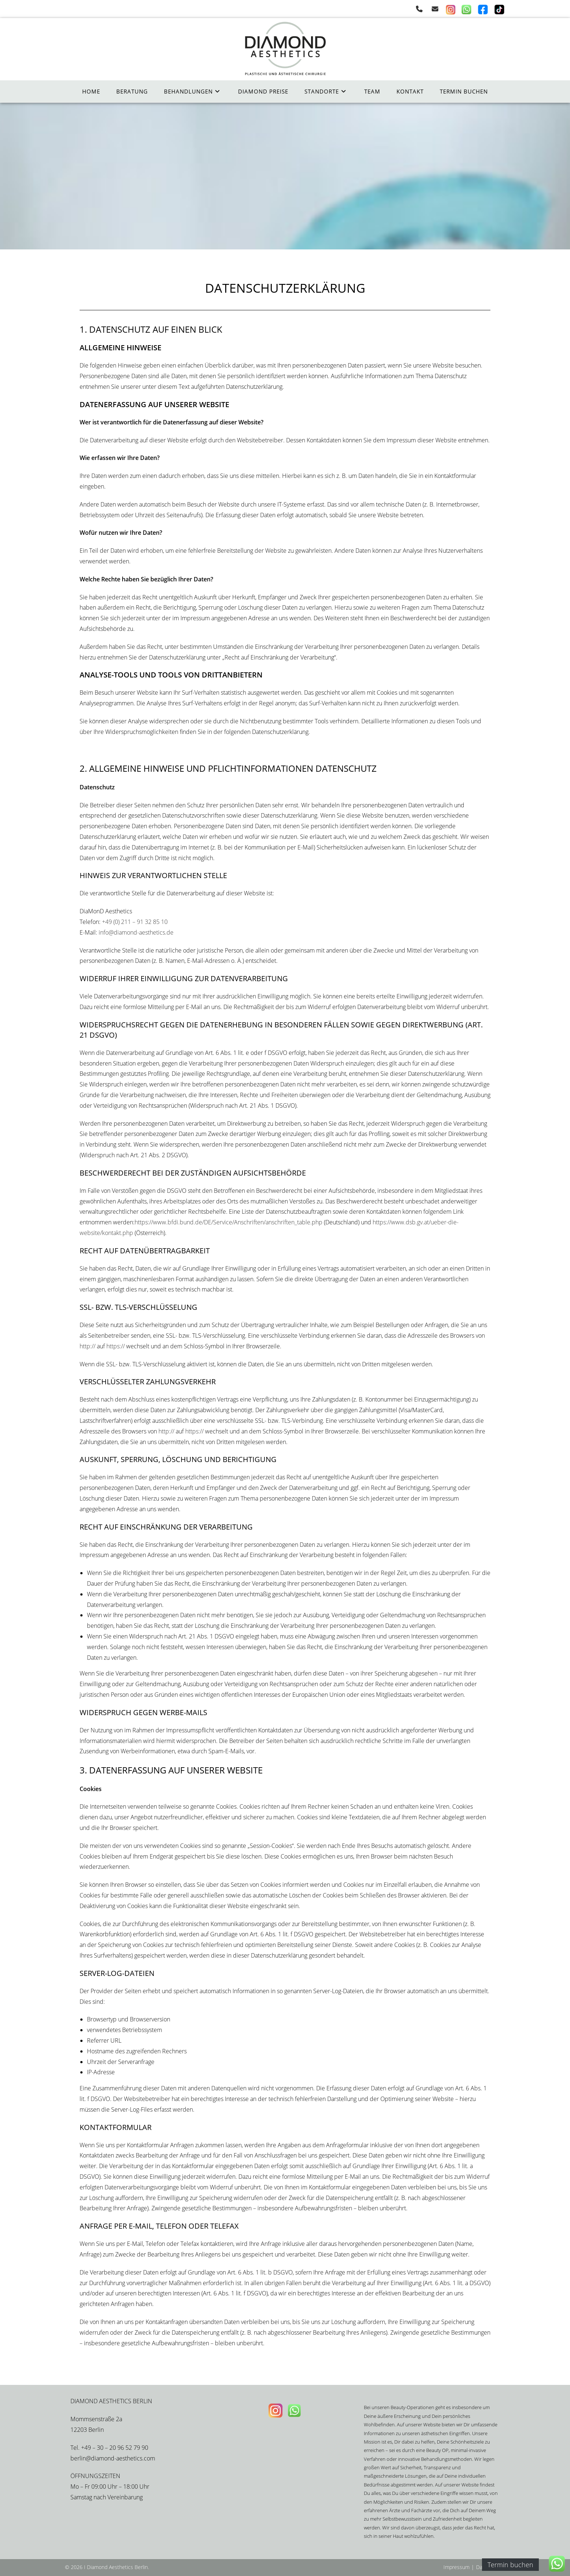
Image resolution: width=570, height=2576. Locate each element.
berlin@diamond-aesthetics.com (112, 2458)
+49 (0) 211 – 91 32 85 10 (135, 922)
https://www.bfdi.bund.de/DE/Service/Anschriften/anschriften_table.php (228, 1222)
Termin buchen (510, 2564)
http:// (87, 1346)
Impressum (456, 2567)
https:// (115, 1346)
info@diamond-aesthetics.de (136, 932)
